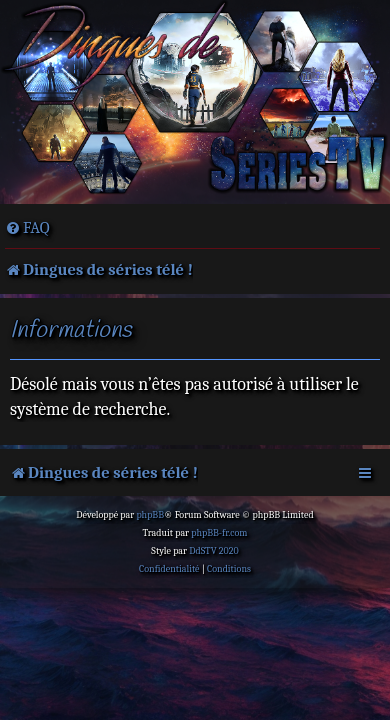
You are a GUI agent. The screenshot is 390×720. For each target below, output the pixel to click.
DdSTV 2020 (213, 551)
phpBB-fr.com (219, 533)
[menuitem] (27, 228)
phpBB (150, 515)
